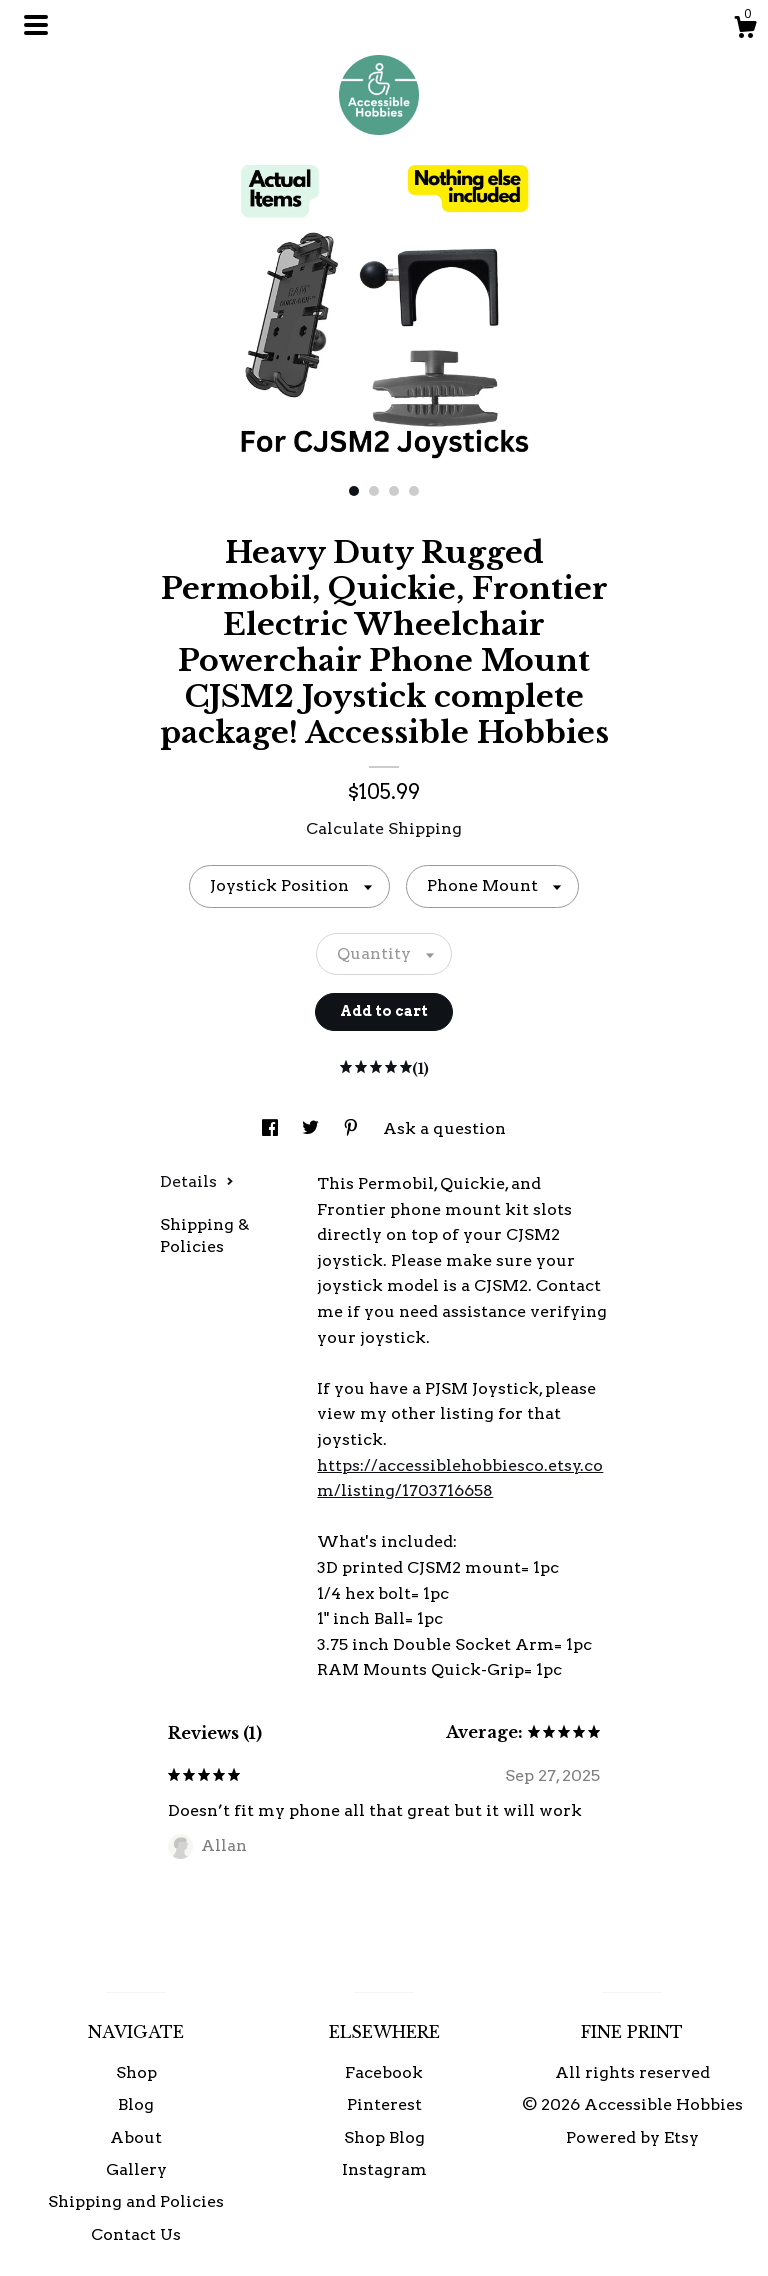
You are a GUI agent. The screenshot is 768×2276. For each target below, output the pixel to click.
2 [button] (374, 491)
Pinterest (384, 2104)
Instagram (384, 2169)
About (136, 2137)
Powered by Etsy (632, 2137)
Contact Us (136, 2234)
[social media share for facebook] (272, 1128)
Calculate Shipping (384, 828)
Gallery (136, 2169)
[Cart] (745, 30)
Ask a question (444, 1128)
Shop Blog (384, 2137)
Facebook (384, 2072)
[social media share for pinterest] (353, 1128)
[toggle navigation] (36, 25)
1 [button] (354, 491)
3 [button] (394, 491)
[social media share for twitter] (312, 1128)
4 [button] (414, 491)
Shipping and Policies (136, 2201)
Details (197, 1181)
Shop (136, 2072)
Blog (136, 2104)
